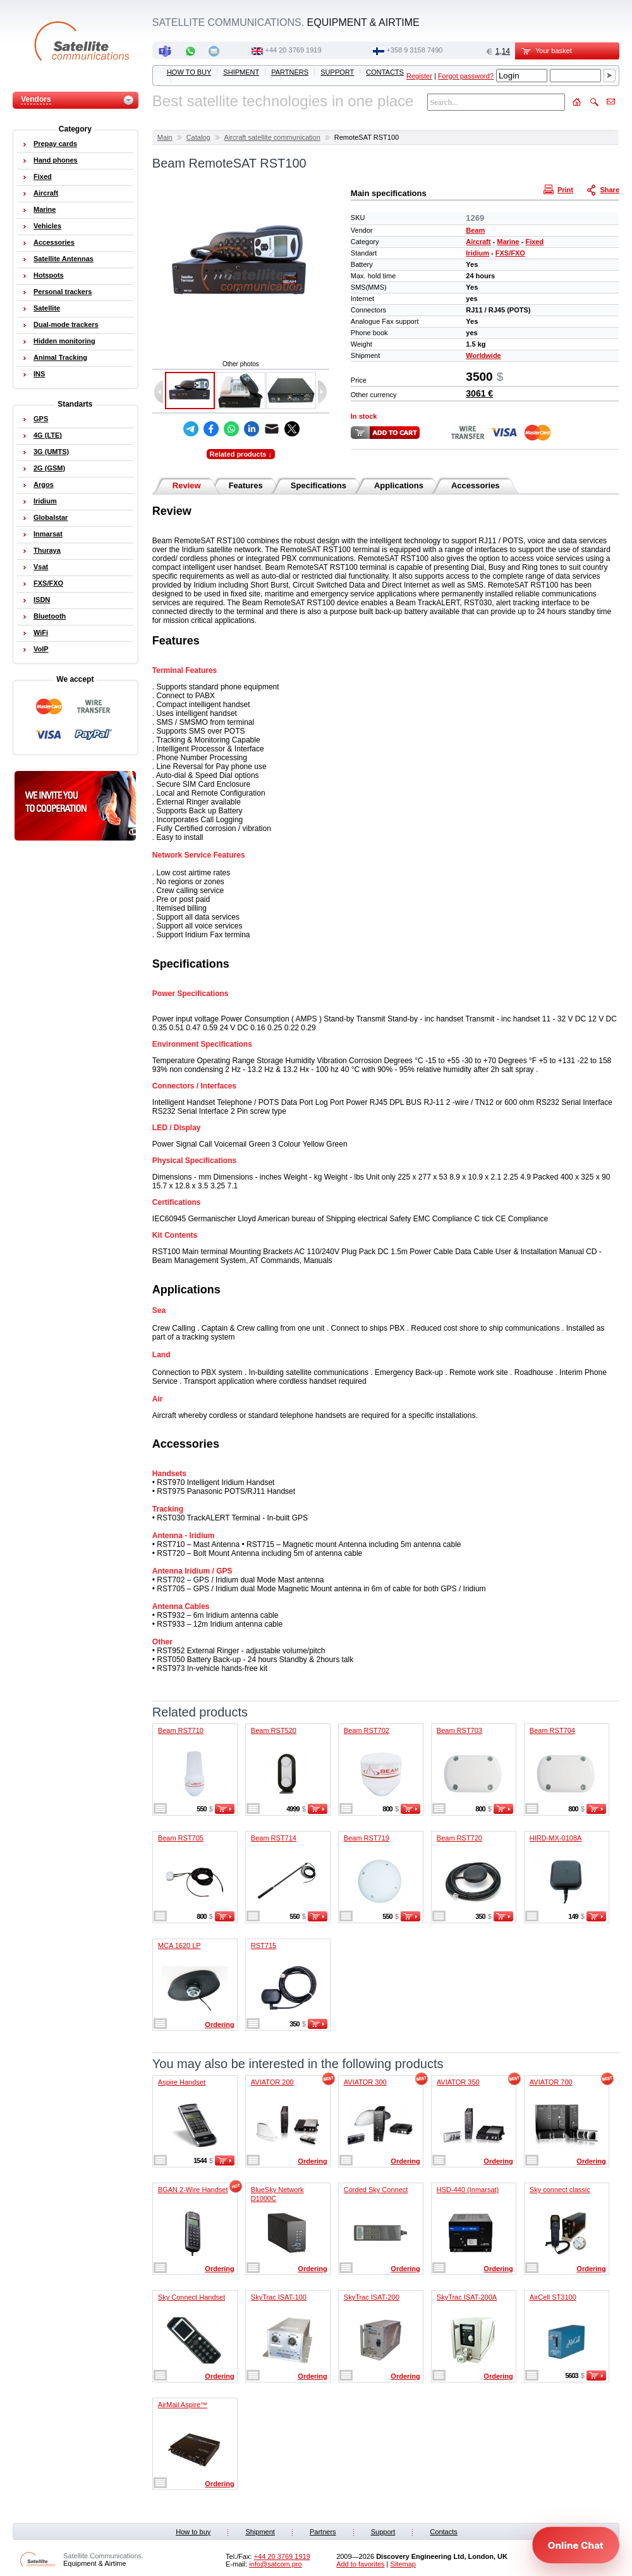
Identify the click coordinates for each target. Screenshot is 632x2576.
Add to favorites (360, 2564)
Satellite (46, 308)
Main (165, 137)
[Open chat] (575, 2545)
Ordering (219, 2024)
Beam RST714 (273, 1838)
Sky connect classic (560, 2189)
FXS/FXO (510, 253)
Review (187, 485)
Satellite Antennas (63, 258)
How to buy (189, 72)
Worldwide (483, 355)
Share (604, 189)
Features (246, 485)
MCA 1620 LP (179, 1945)
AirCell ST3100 (553, 2297)
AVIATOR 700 (551, 2082)
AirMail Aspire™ (182, 2404)
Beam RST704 (552, 1730)
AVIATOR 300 (365, 2082)
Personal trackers (62, 291)
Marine (508, 241)
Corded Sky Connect (376, 2189)
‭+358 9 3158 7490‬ (414, 50)
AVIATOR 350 (458, 2082)
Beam (475, 230)
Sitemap (403, 2564)
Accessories (475, 485)
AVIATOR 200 (272, 2082)
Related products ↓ (241, 454)
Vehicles (47, 226)
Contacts (385, 72)
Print (560, 189)
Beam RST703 (459, 1730)
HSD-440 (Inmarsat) (468, 2189)
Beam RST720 (459, 1838)
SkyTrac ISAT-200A (467, 2297)
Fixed (534, 241)
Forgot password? (466, 76)
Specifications (318, 485)
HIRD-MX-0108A (556, 1838)
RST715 (263, 1945)
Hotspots (48, 275)
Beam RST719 (366, 1838)
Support (337, 72)
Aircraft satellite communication (272, 137)
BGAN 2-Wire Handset (193, 2189)
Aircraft (478, 241)
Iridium (477, 253)
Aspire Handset (181, 2082)
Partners (289, 72)
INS (39, 374)
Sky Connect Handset (191, 2297)
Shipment (241, 72)
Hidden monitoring (64, 341)
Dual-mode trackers (66, 324)
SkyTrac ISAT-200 (371, 2297)
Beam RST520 (273, 1730)
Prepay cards (55, 143)
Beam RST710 (181, 1730)
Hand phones (55, 160)
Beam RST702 (366, 1730)
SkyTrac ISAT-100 (279, 2297)
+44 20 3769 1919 (293, 50)
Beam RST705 (181, 1838)
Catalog (198, 137)
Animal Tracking (60, 357)
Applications (398, 485)
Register (419, 76)
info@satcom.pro (275, 2564)
